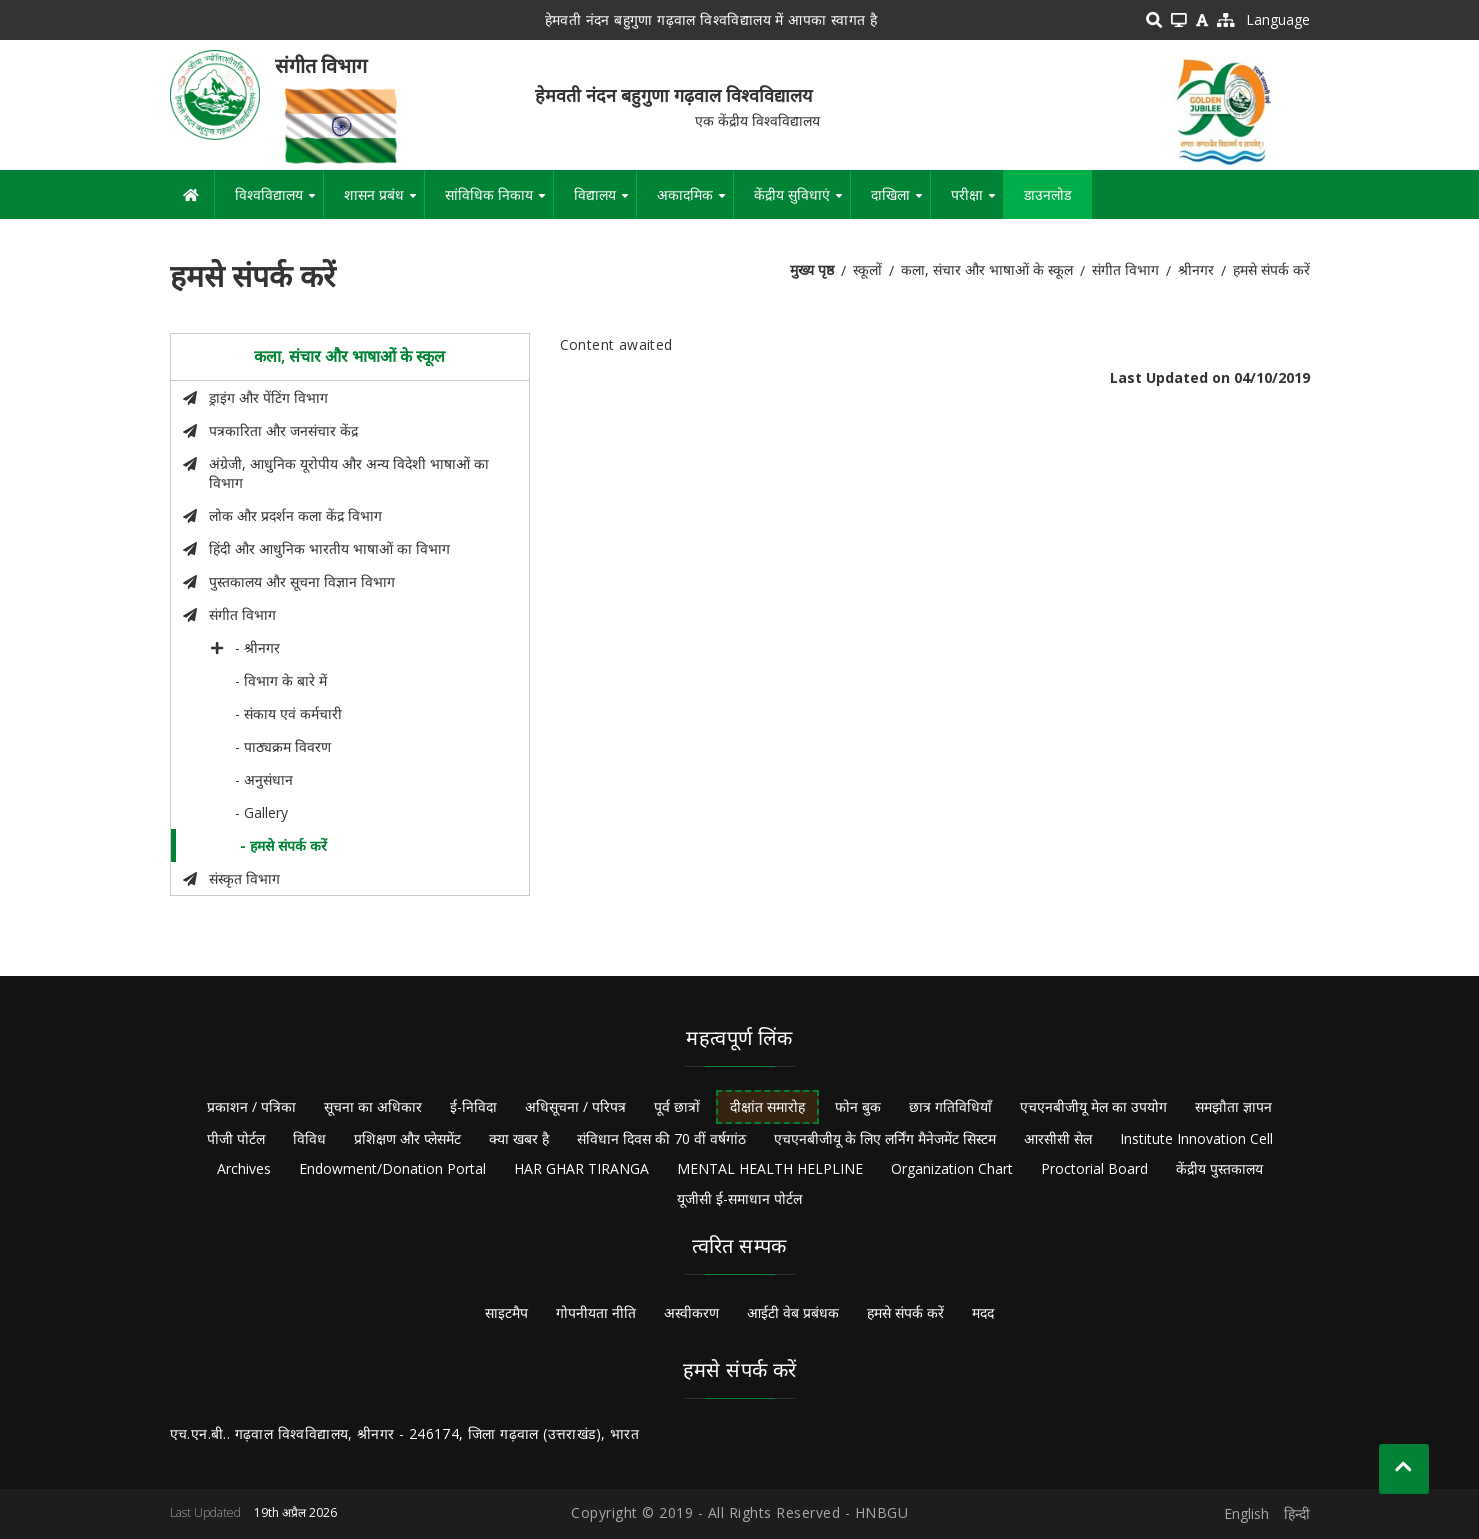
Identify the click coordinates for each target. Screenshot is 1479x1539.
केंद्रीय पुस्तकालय (1219, 1168)
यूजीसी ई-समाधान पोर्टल (739, 1198)
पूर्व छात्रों (677, 1106)
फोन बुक (858, 1106)
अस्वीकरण (691, 1312)
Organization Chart (952, 1168)
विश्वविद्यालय (279, 202)
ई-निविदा (473, 1106)
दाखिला (900, 202)
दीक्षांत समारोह (767, 1106)
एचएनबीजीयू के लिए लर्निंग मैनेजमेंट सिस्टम (885, 1138)
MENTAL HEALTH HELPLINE (770, 1168)
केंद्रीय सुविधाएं (802, 202)
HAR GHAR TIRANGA (581, 1168)
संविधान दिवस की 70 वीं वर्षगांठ (661, 1138)
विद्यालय (605, 202)
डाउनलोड (1047, 194)
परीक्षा (977, 202)
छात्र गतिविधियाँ (950, 1106)
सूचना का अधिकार (373, 1106)
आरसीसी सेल (1058, 1138)
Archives (244, 1168)
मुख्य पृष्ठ (812, 269)
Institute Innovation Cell (1196, 1138)
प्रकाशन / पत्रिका (251, 1106)
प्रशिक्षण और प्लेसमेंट (407, 1138)
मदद (983, 1312)
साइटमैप (506, 1312)
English (1246, 1513)
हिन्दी (1297, 1513)
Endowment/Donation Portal (392, 1168)
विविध (309, 1138)
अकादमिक (695, 202)
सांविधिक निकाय (499, 202)
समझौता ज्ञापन (1233, 1106)
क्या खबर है (519, 1138)
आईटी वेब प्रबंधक (793, 1312)
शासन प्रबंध (384, 202)
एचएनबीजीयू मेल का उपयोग (1093, 1106)
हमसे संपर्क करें (905, 1312)
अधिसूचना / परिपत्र (575, 1106)
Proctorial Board (1094, 1168)
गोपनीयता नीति (596, 1312)
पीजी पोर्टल (236, 1138)
